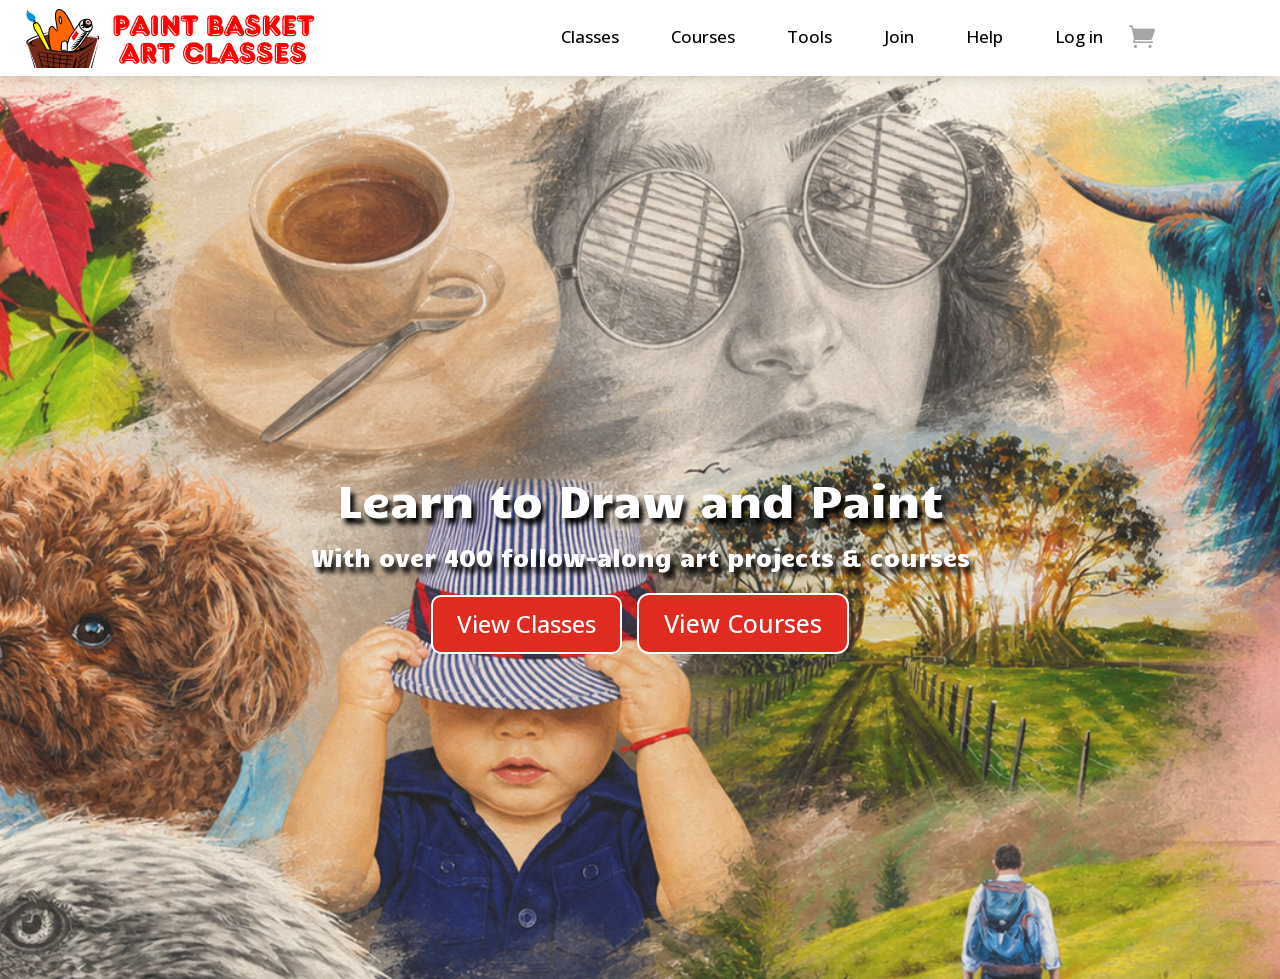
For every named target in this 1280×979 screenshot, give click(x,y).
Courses (703, 36)
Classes (590, 36)
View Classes (526, 623)
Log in (1079, 36)
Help (984, 36)
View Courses (743, 623)
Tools (809, 36)
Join (899, 36)
